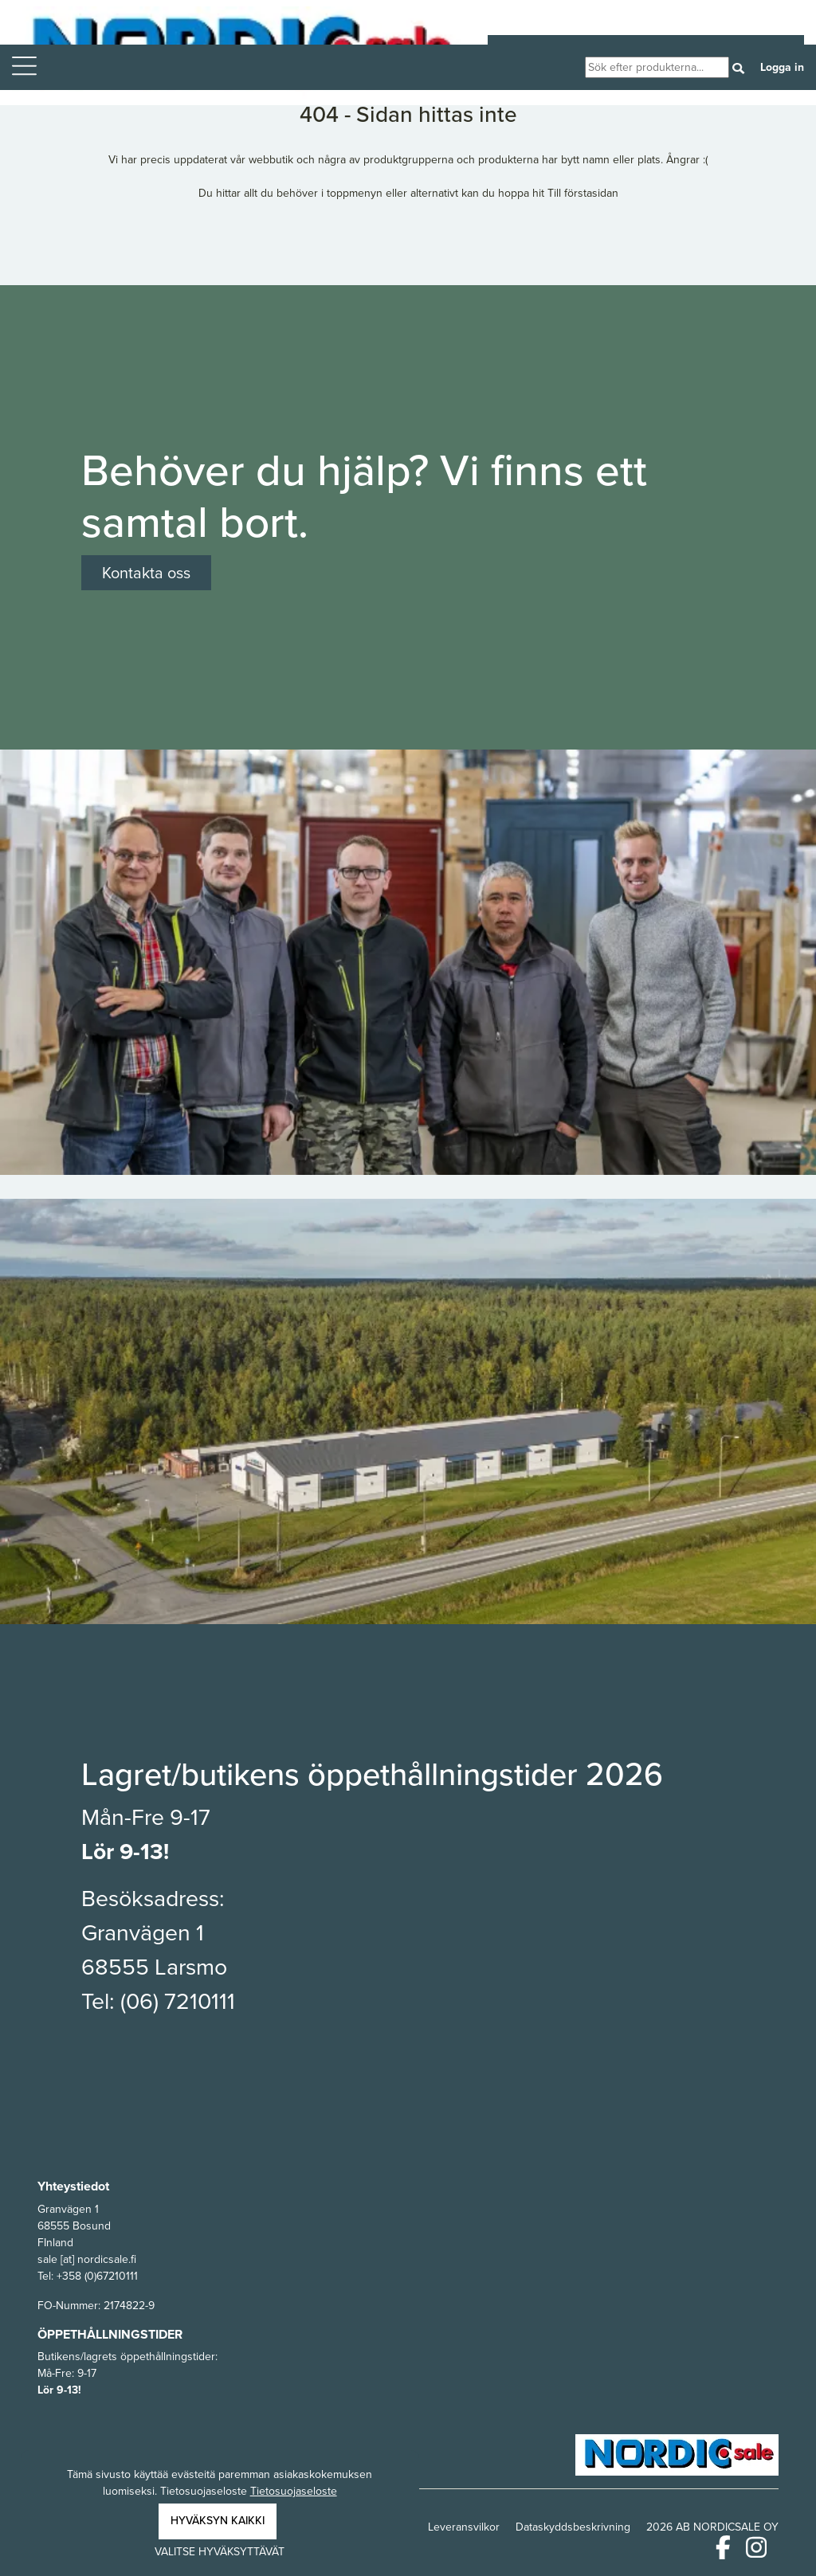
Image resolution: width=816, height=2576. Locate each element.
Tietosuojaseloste (293, 2491)
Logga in (782, 67)
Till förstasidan (582, 193)
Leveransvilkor (464, 2527)
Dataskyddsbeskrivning (573, 2527)
